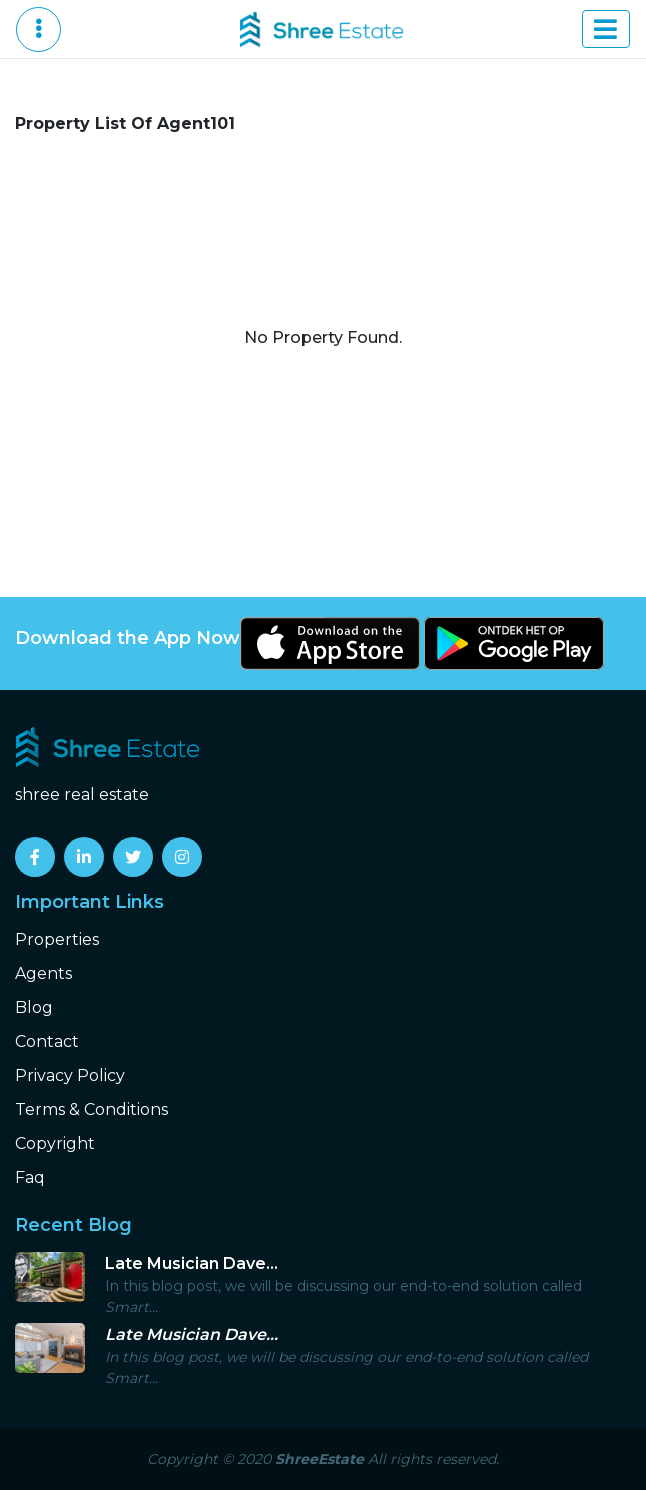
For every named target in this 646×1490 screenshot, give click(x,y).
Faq (30, 1177)
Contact (47, 1041)
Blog (34, 1007)
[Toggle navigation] (606, 29)
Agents (43, 973)
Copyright (55, 1143)
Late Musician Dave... (191, 1263)
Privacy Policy (70, 1075)
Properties (57, 939)
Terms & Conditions (91, 1109)
